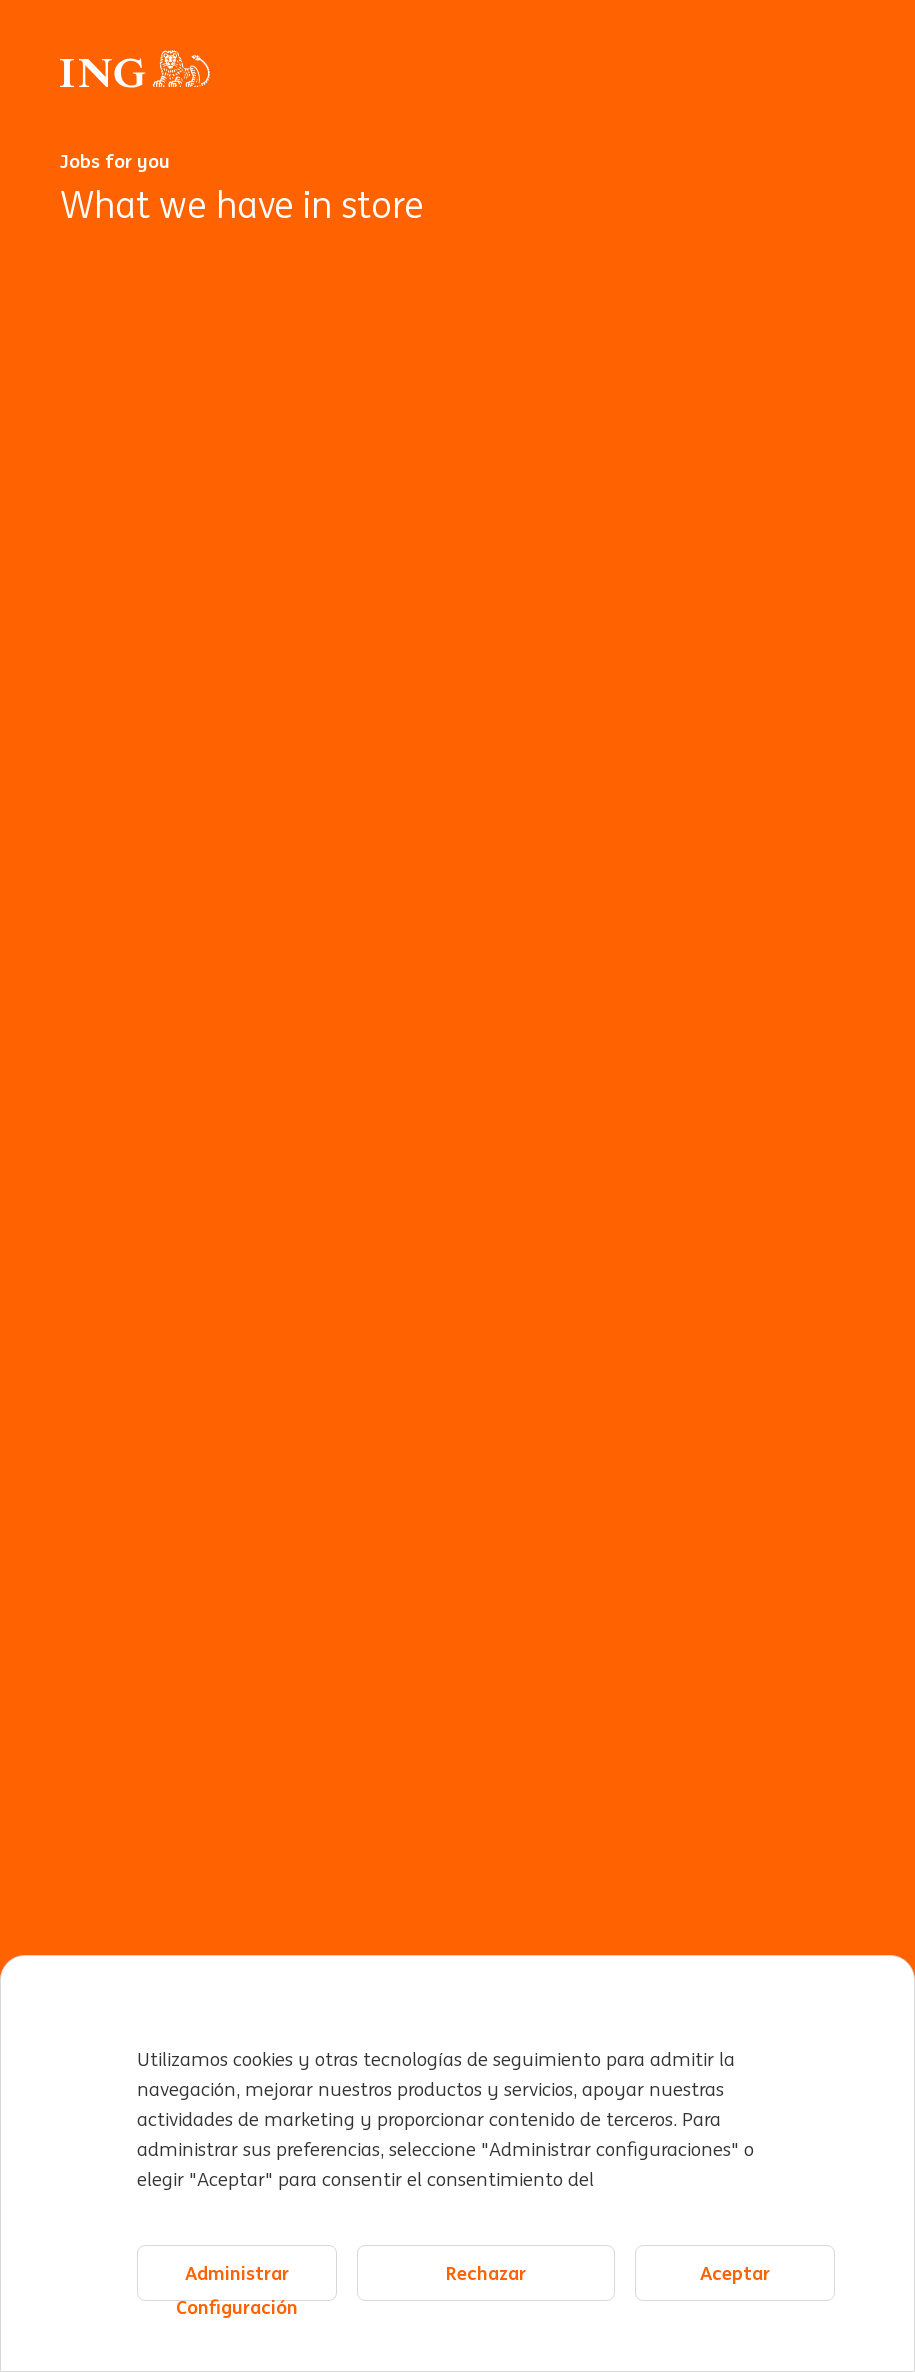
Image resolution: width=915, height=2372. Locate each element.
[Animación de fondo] (457, 1293)
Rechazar (486, 2273)
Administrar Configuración (237, 2281)
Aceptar (735, 2273)
